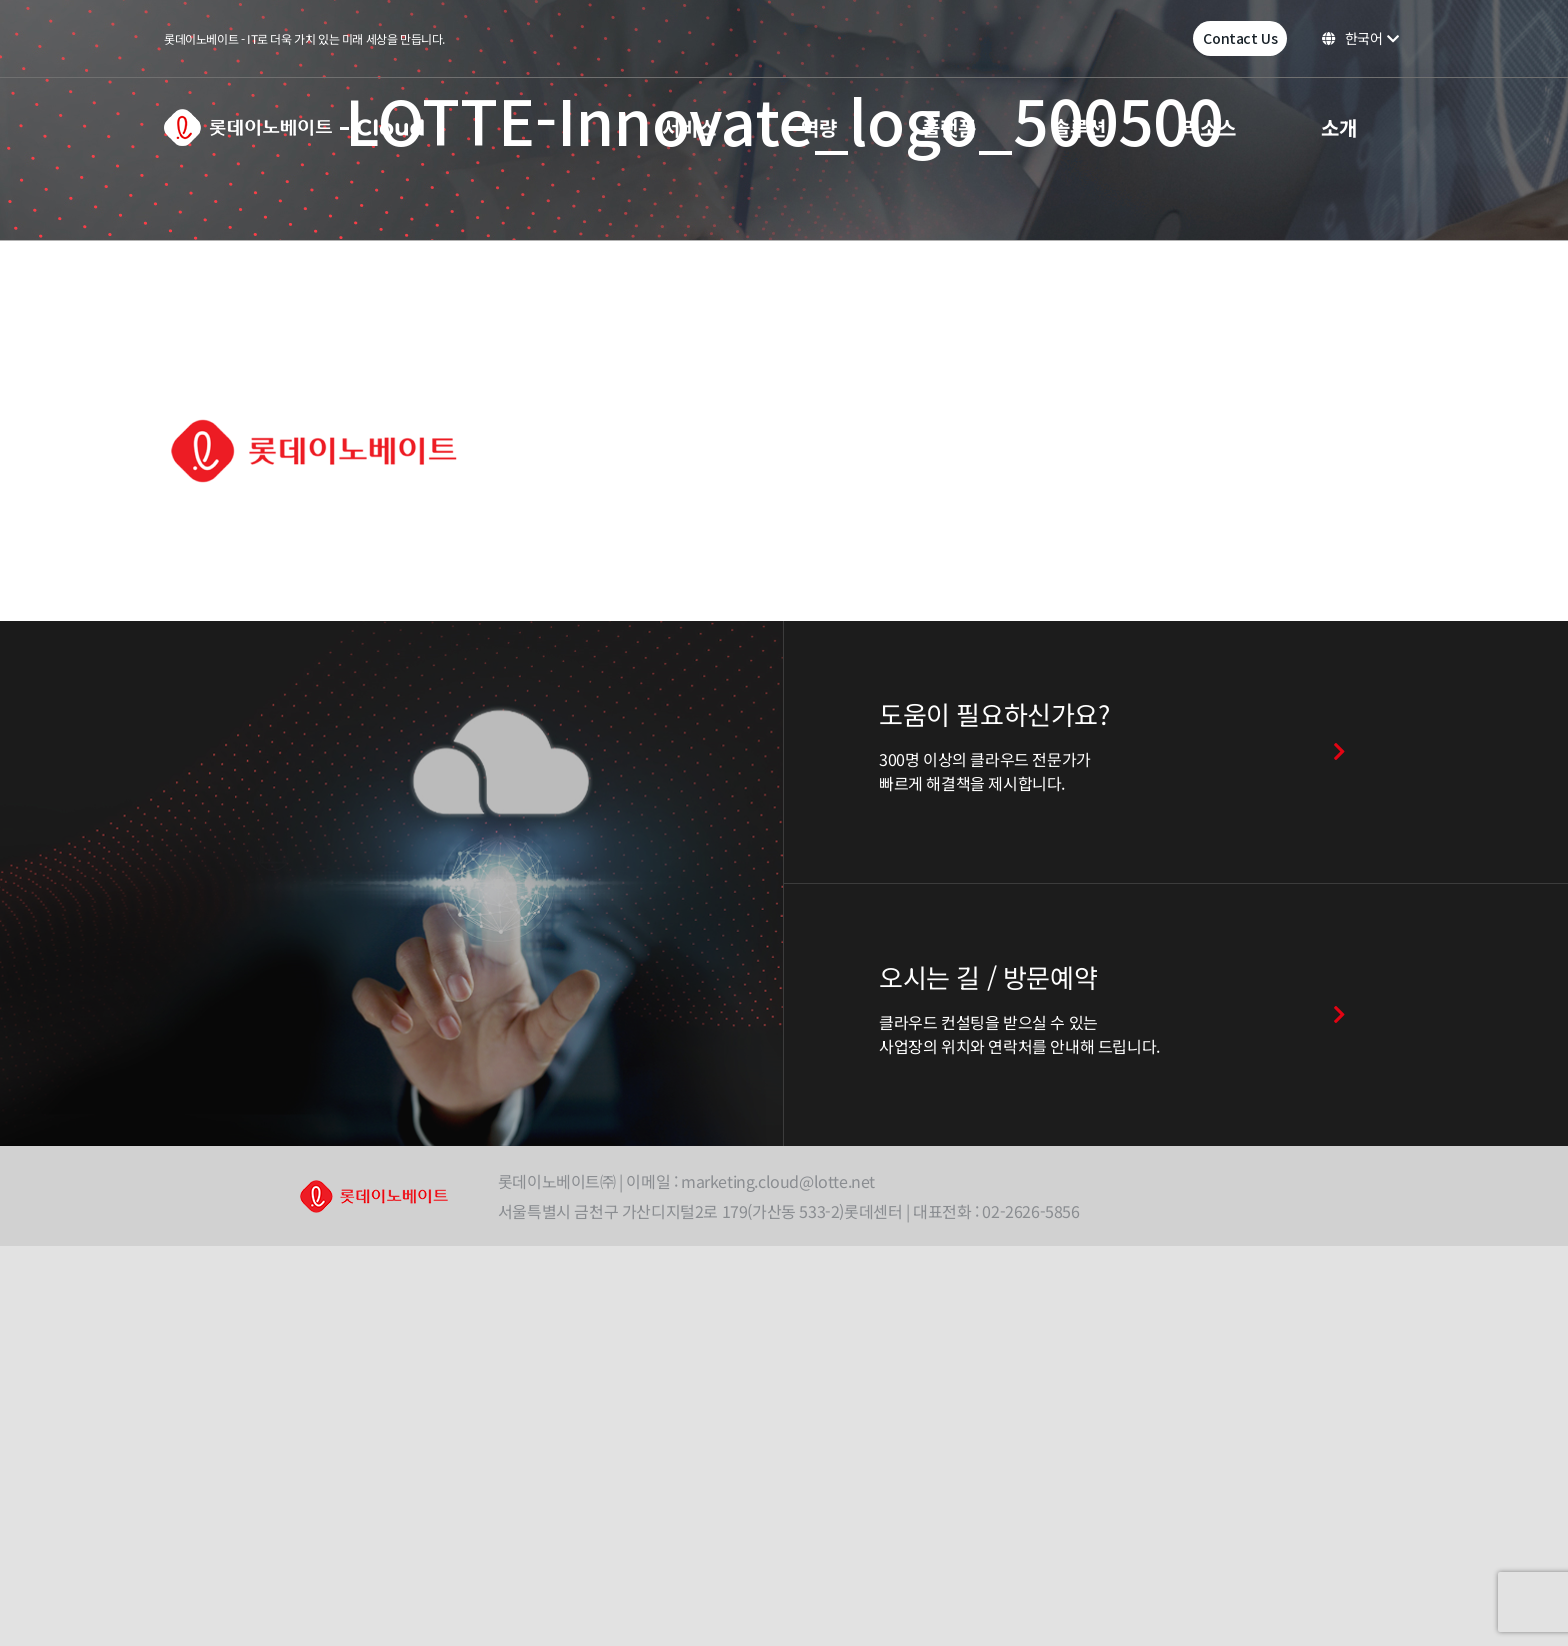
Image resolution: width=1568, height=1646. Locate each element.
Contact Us (1240, 38)
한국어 (1360, 38)
